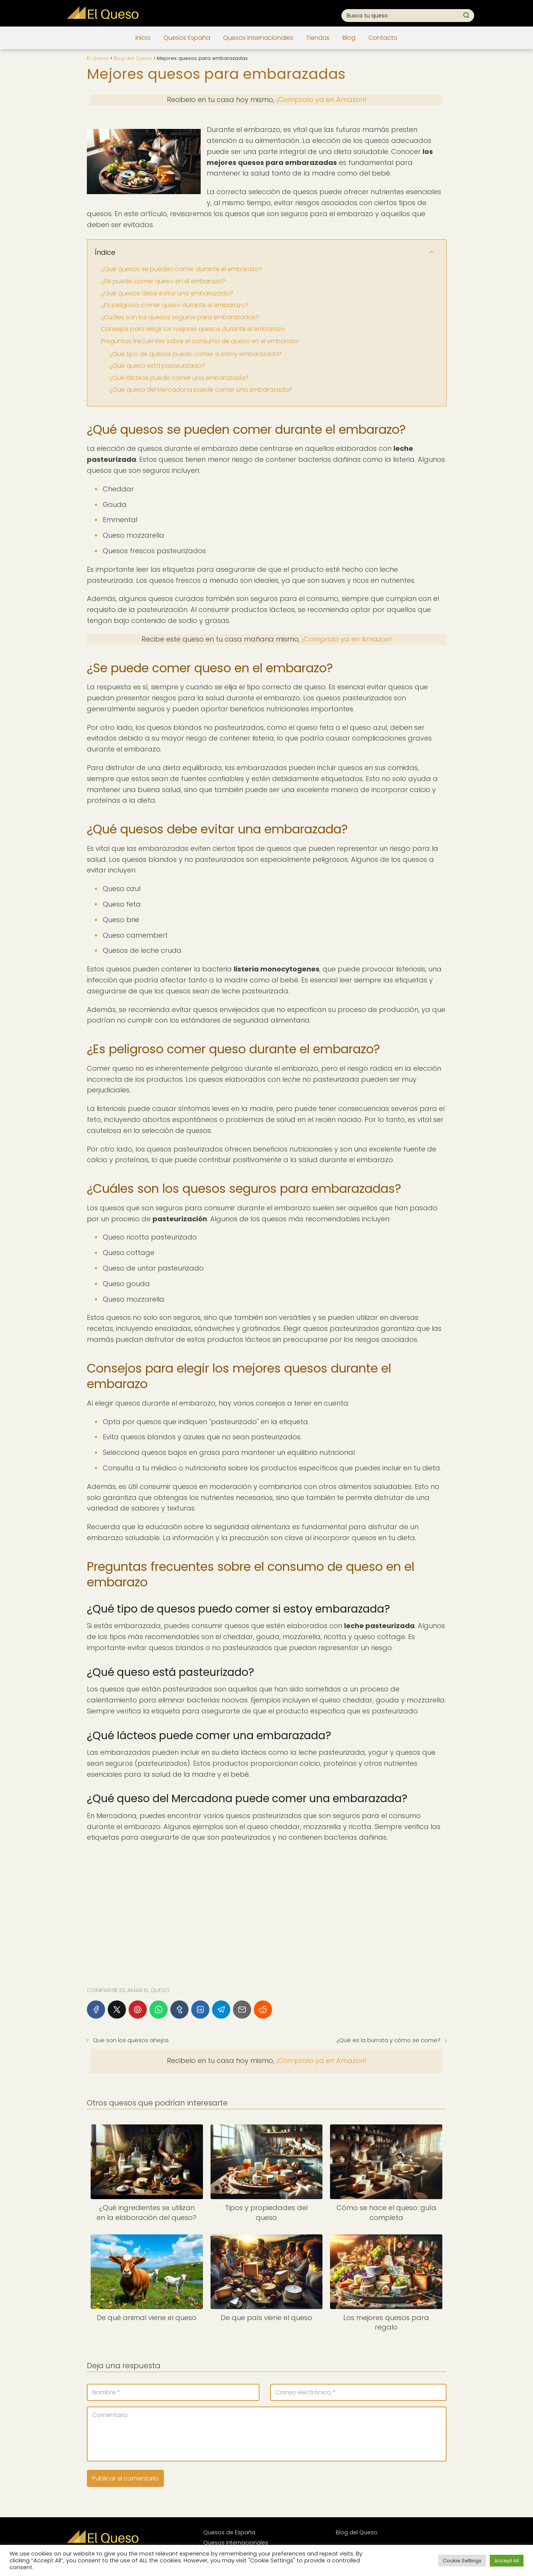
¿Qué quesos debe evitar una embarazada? (167, 293)
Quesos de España (229, 2532)
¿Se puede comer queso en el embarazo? (163, 281)
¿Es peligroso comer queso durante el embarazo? (174, 305)
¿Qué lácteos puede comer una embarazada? (178, 377)
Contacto (383, 37)
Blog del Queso (356, 2532)
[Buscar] (466, 15)
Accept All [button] (506, 2560)
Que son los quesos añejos (131, 2040)
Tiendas (318, 37)
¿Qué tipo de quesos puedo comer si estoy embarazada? (195, 354)
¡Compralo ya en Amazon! (321, 99)
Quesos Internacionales (258, 37)
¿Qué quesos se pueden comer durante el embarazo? (181, 269)
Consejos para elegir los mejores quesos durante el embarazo (193, 329)
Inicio (143, 37)
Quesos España (187, 37)
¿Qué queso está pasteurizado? (157, 365)
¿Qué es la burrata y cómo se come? (388, 2040)
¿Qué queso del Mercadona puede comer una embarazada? (200, 389)
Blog (349, 37)
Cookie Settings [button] (462, 2560)
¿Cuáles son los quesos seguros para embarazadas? (180, 317)
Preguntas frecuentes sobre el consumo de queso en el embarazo (199, 341)
